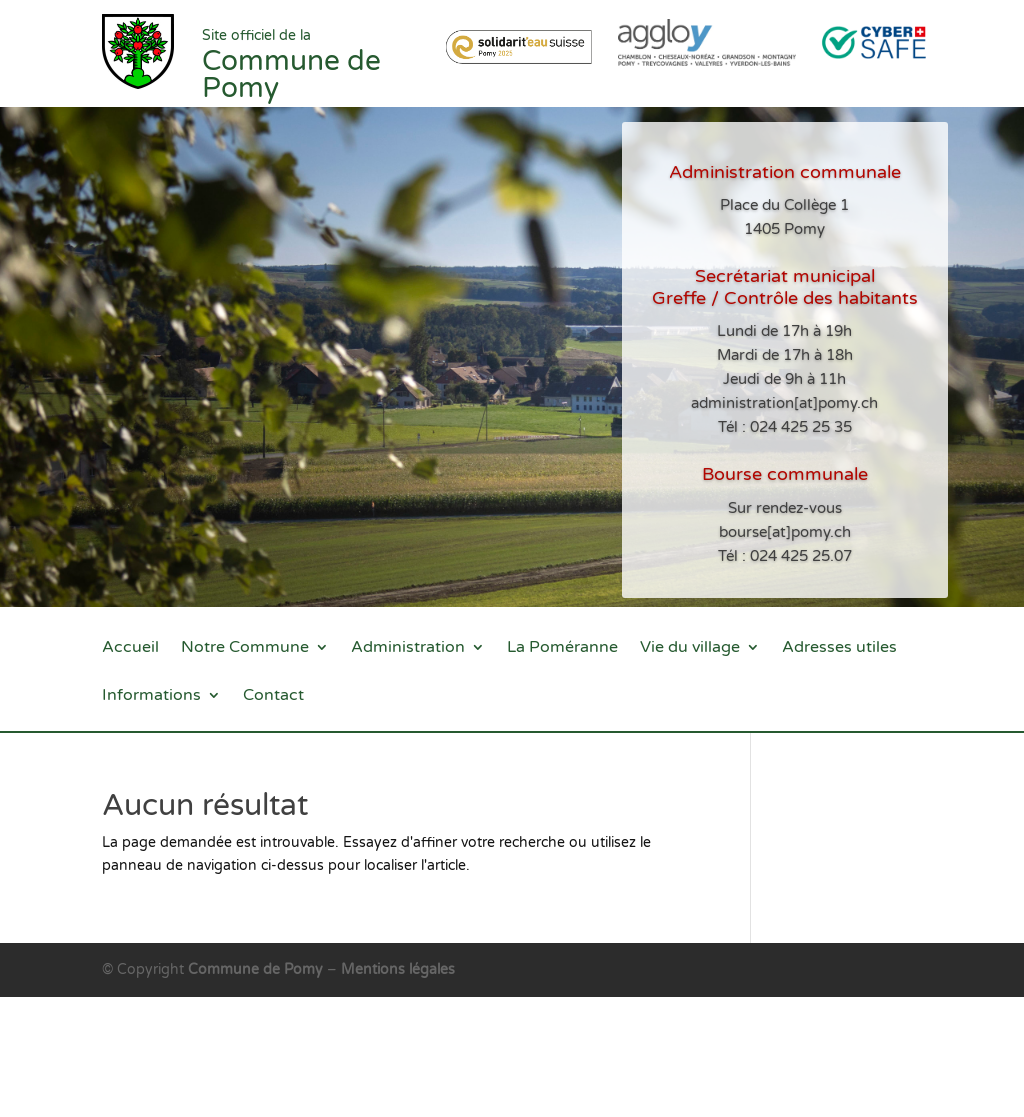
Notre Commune (245, 648)
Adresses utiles (839, 648)
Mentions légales (398, 969)
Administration (408, 648)
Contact (273, 696)
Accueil (130, 648)
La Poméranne (562, 648)
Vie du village (690, 648)
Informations (151, 696)
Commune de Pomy (257, 969)
